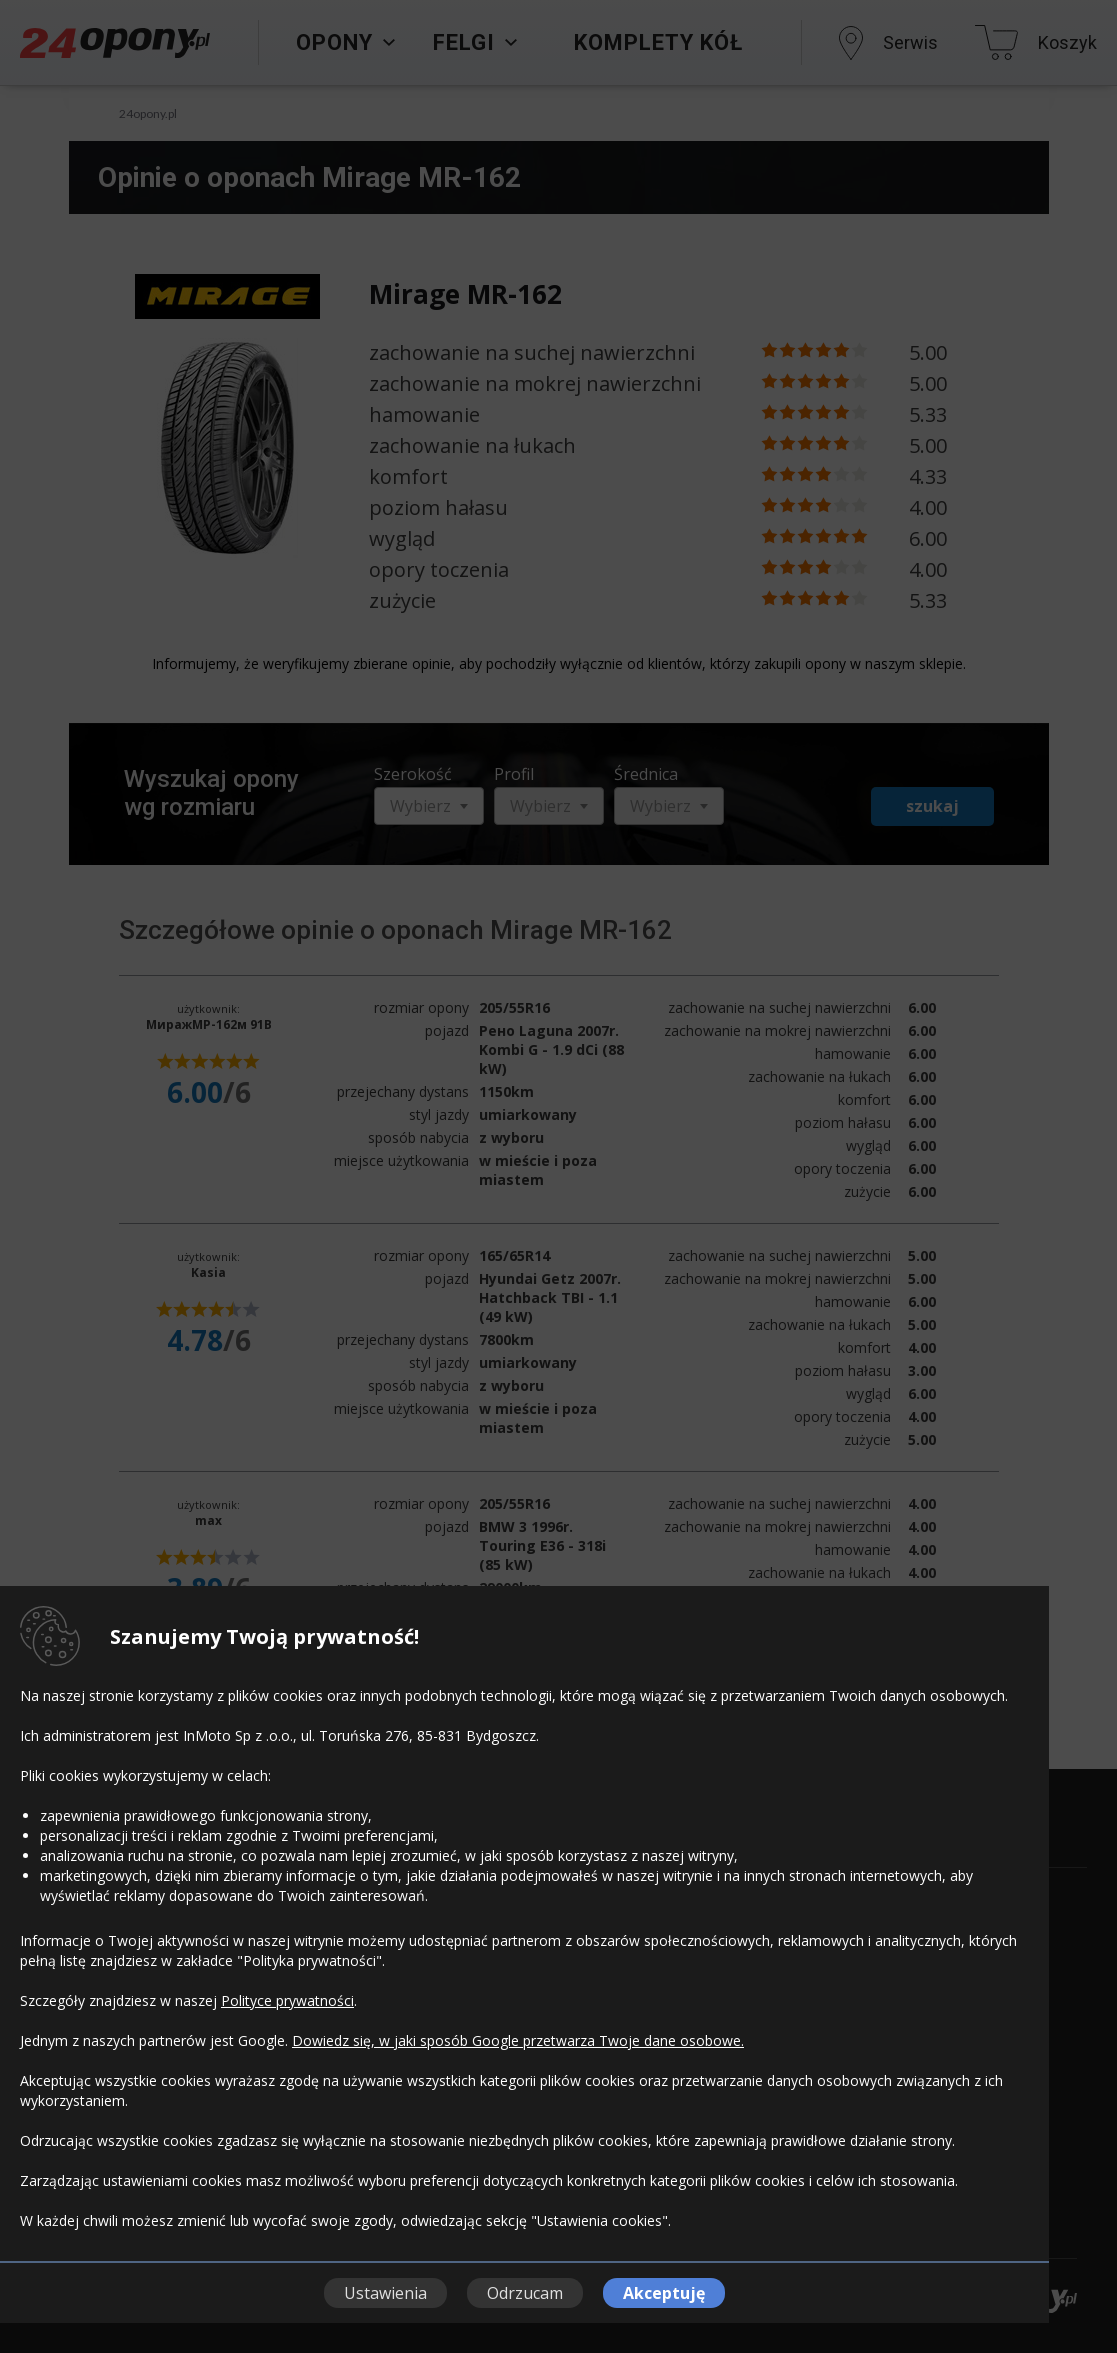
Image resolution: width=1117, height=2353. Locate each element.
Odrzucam (525, 2293)
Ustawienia (385, 2293)
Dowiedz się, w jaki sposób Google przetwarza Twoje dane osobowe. (518, 2040)
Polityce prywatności (287, 2000)
